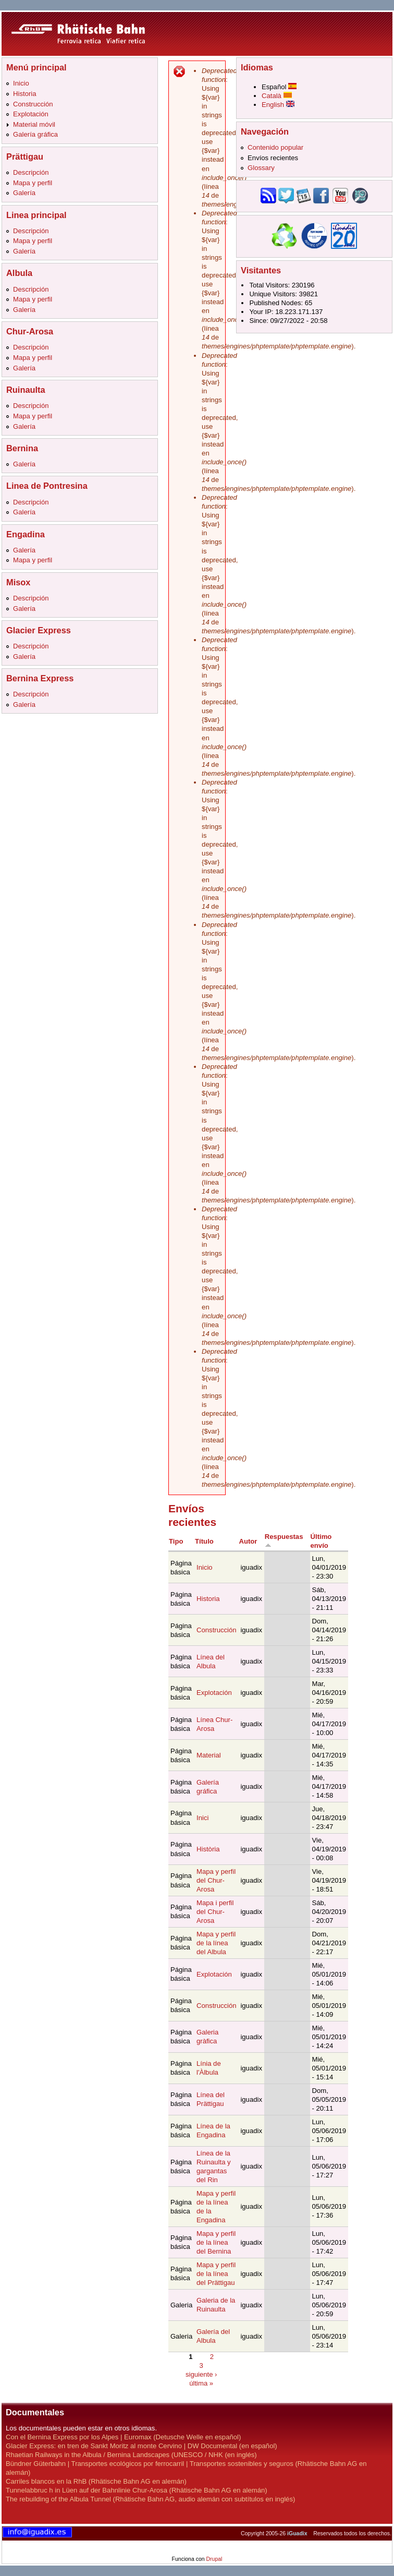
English (278, 105)
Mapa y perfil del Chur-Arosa (216, 1880)
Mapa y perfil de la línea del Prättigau (216, 2273)
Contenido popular (275, 147)
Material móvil (34, 124)
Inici (202, 1818)
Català (277, 96)
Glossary (261, 168)
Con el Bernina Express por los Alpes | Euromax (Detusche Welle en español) (123, 2437)
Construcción (33, 104)
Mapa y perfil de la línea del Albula (216, 1943)
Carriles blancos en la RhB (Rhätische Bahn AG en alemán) (96, 2481)
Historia (24, 94)
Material (208, 1755)
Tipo (176, 1541)
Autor (248, 1541)
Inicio (21, 83)
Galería (24, 193)
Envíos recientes (273, 158)
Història (207, 1849)
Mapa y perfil (32, 183)
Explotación (30, 114)
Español (279, 87)
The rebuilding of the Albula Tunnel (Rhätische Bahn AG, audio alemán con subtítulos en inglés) (150, 2499)
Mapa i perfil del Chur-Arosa (214, 1911)
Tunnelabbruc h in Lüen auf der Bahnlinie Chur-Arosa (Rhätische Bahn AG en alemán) (136, 2490)
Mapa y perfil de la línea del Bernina (216, 2242)
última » (201, 2383)
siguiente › (201, 2374)
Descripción (31, 172)
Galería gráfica (35, 134)
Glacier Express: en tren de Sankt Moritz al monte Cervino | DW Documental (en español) (141, 2446)
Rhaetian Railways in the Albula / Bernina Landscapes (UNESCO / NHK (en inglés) (131, 2455)
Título (204, 1541)
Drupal (214, 2559)
